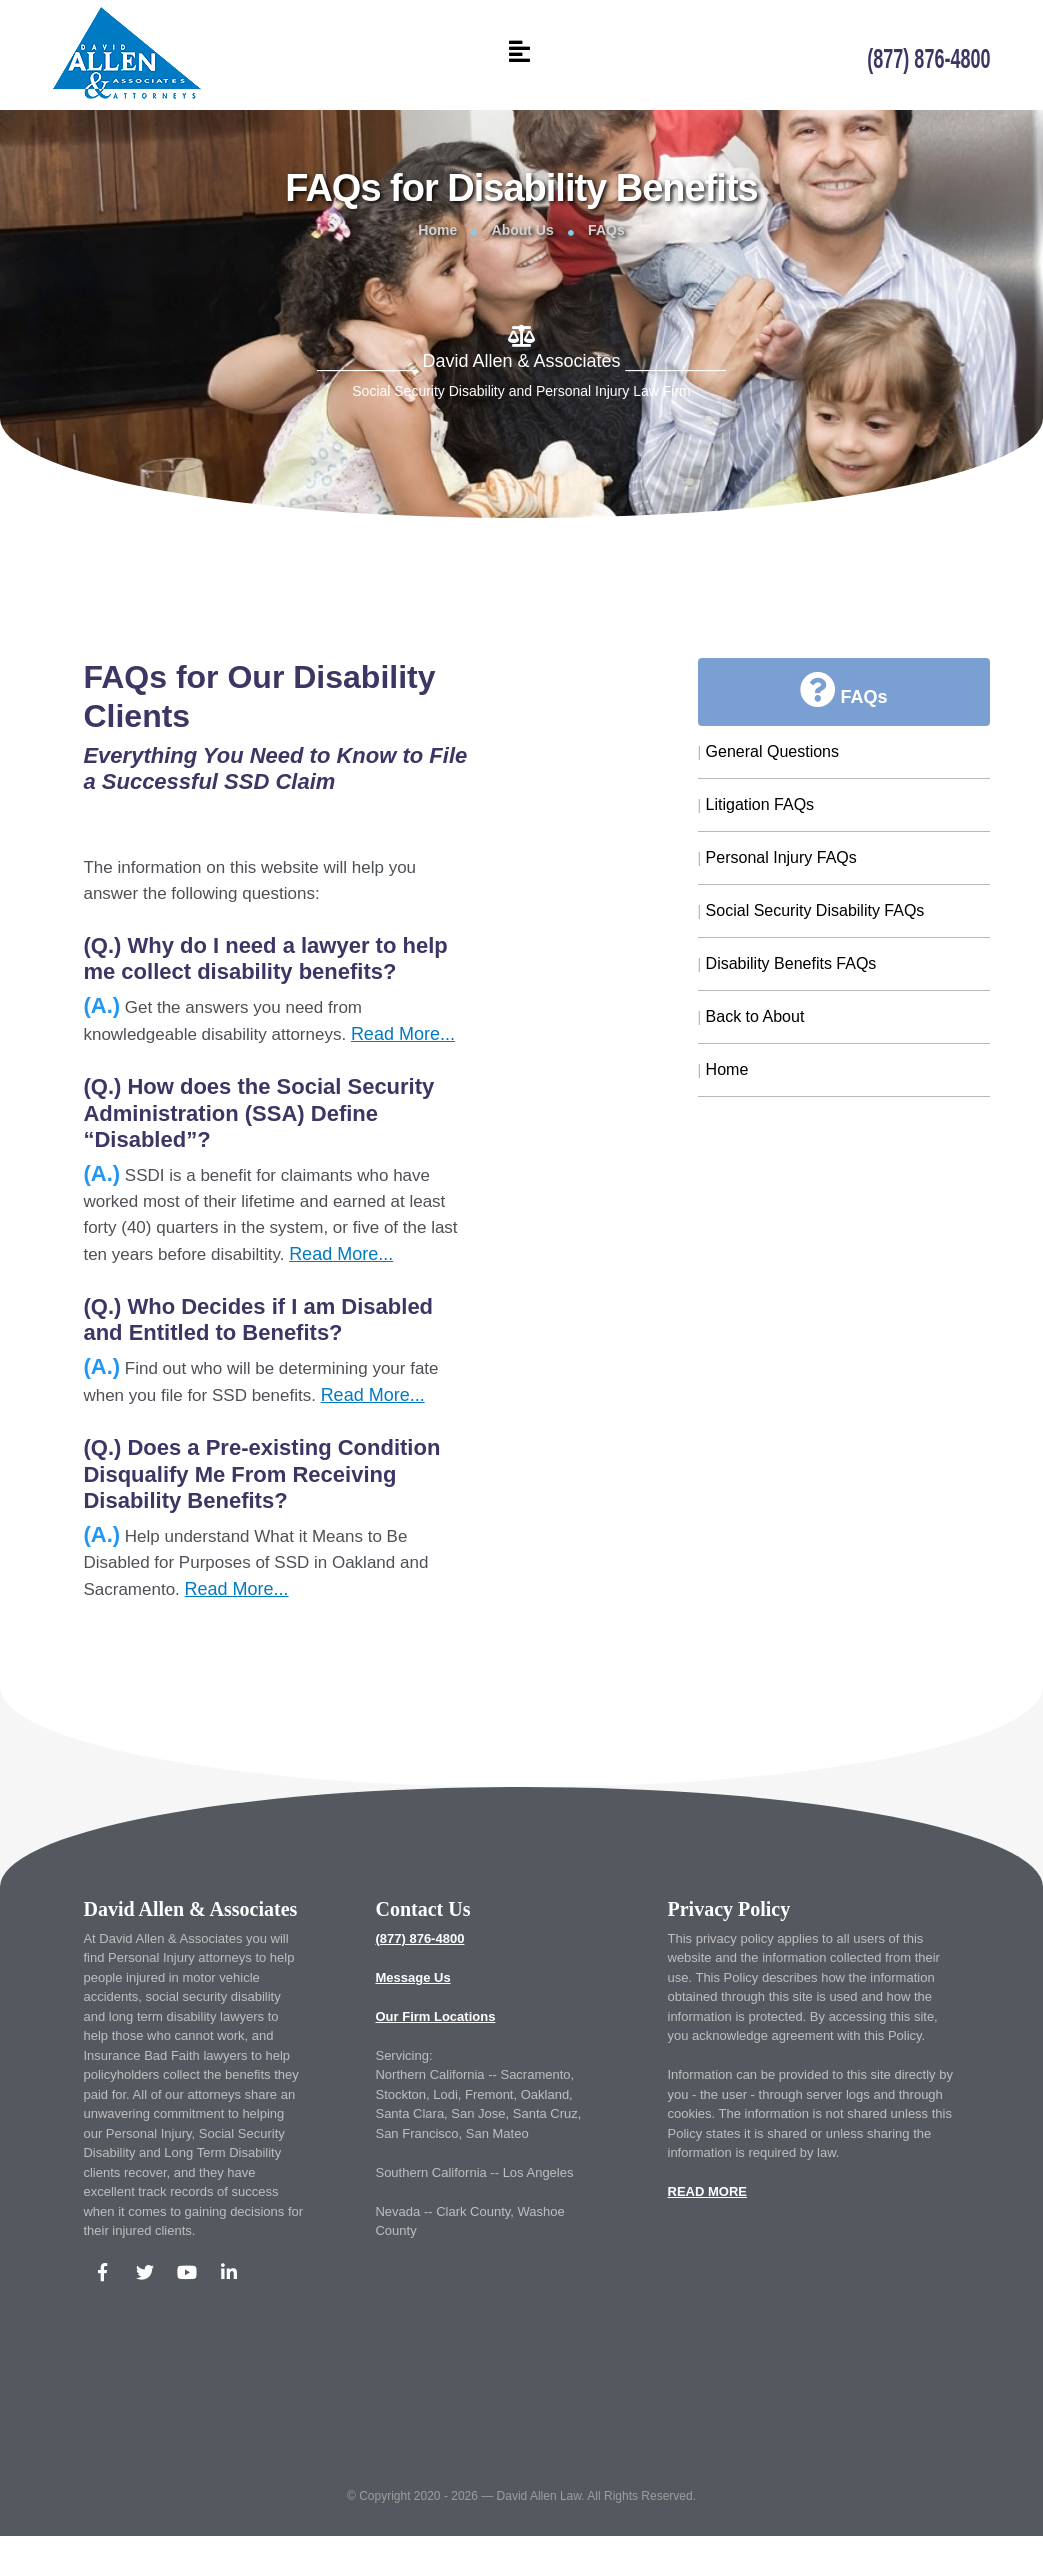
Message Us (412, 1977)
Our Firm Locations (435, 2016)
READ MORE (707, 2191)
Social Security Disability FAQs (811, 910)
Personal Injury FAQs (777, 857)
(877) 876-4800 (419, 1938)
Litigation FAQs (756, 804)
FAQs (606, 230)
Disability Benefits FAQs (787, 963)
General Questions (769, 751)
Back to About (751, 1016)
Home (437, 230)
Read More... (403, 1034)
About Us (523, 230)
